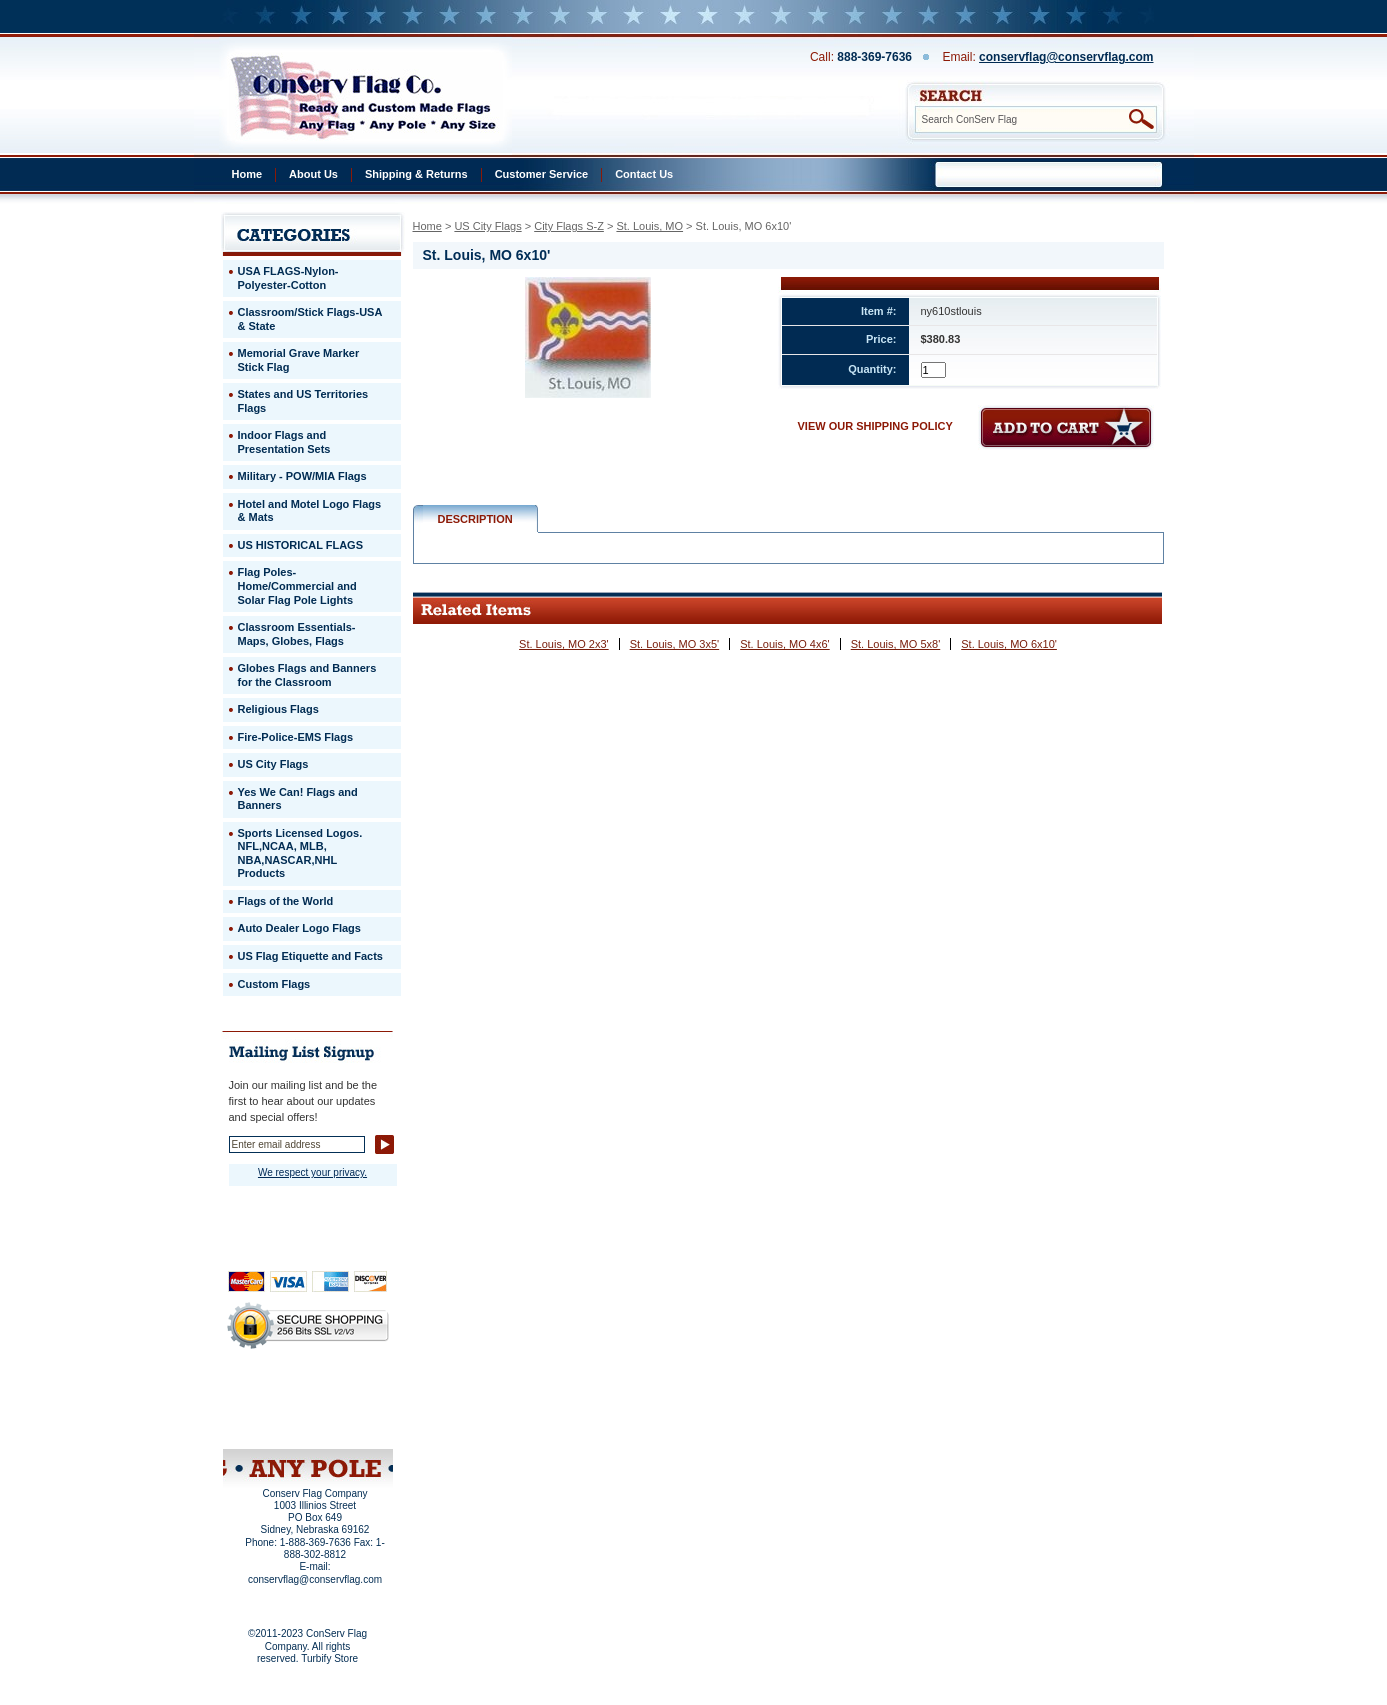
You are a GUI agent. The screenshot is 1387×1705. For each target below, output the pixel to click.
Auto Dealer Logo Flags (299, 928)
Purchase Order (347, 1409)
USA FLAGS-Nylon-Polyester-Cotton (288, 278)
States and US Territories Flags (303, 401)
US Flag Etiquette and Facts (310, 956)
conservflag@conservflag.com (1066, 57)
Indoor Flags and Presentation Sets (284, 442)
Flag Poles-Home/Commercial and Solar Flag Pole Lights (297, 585)
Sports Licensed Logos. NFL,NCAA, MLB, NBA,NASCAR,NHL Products (300, 853)
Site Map (269, 1423)
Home (247, 174)
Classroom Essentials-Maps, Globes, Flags (297, 634)
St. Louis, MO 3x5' (675, 644)
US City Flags (487, 226)
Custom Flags (274, 984)
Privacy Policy (274, 1396)
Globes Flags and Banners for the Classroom (307, 675)
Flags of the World (286, 901)
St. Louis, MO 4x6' (785, 644)
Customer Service (542, 174)
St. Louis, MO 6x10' (1009, 644)
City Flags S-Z (569, 226)
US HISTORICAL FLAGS (301, 545)
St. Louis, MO (649, 226)
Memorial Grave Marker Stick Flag (299, 360)
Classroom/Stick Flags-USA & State (310, 319)
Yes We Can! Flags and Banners (298, 799)
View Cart (344, 1423)
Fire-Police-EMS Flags (296, 737)
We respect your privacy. (312, 1172)
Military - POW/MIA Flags (302, 476)
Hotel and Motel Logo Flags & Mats (310, 511)
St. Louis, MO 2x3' (564, 644)
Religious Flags (278, 709)
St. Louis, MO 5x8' (896, 644)
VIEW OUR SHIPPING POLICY (875, 426)
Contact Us (644, 174)
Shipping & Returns (416, 174)
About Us (313, 174)
